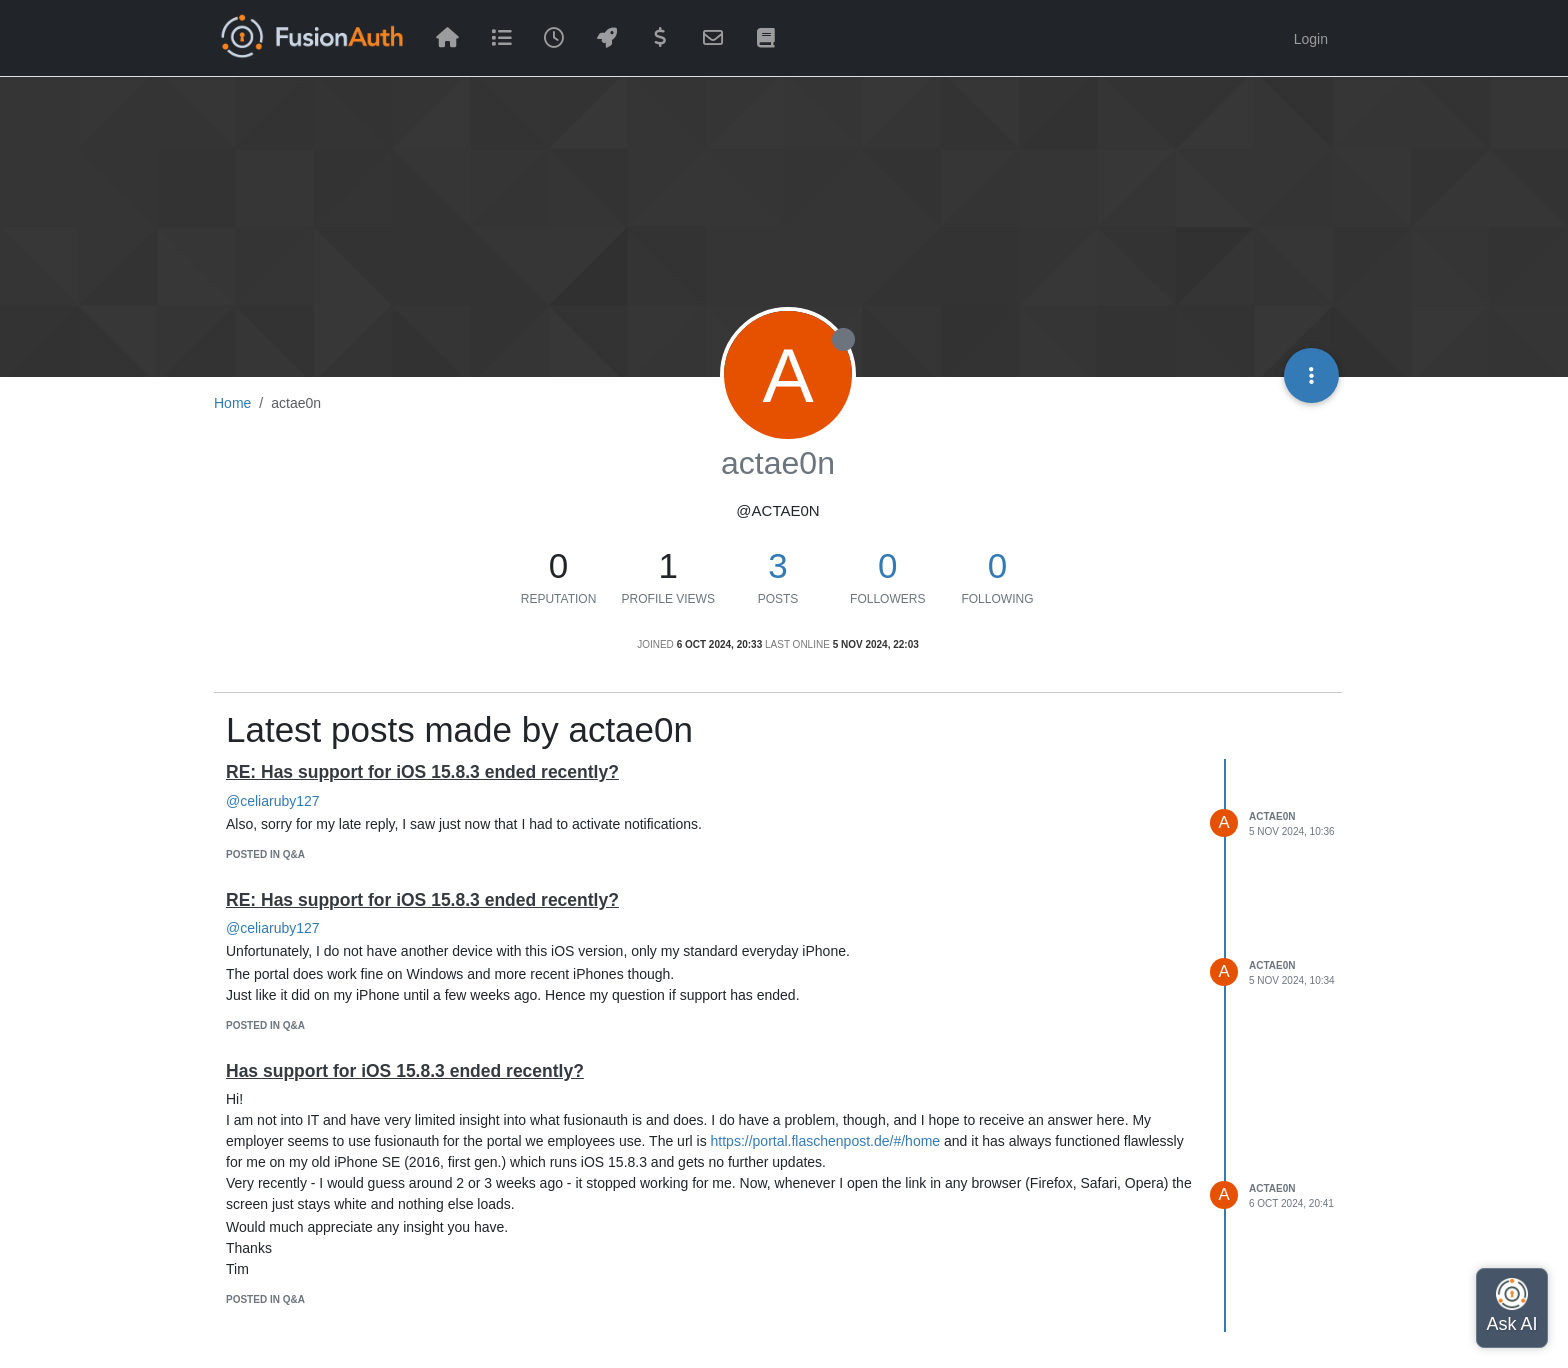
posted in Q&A (265, 854)
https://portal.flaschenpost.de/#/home (826, 1141)
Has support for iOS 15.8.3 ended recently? (405, 1071)
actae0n (1272, 816)
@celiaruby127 (273, 801)
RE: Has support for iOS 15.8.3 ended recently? (422, 772)
